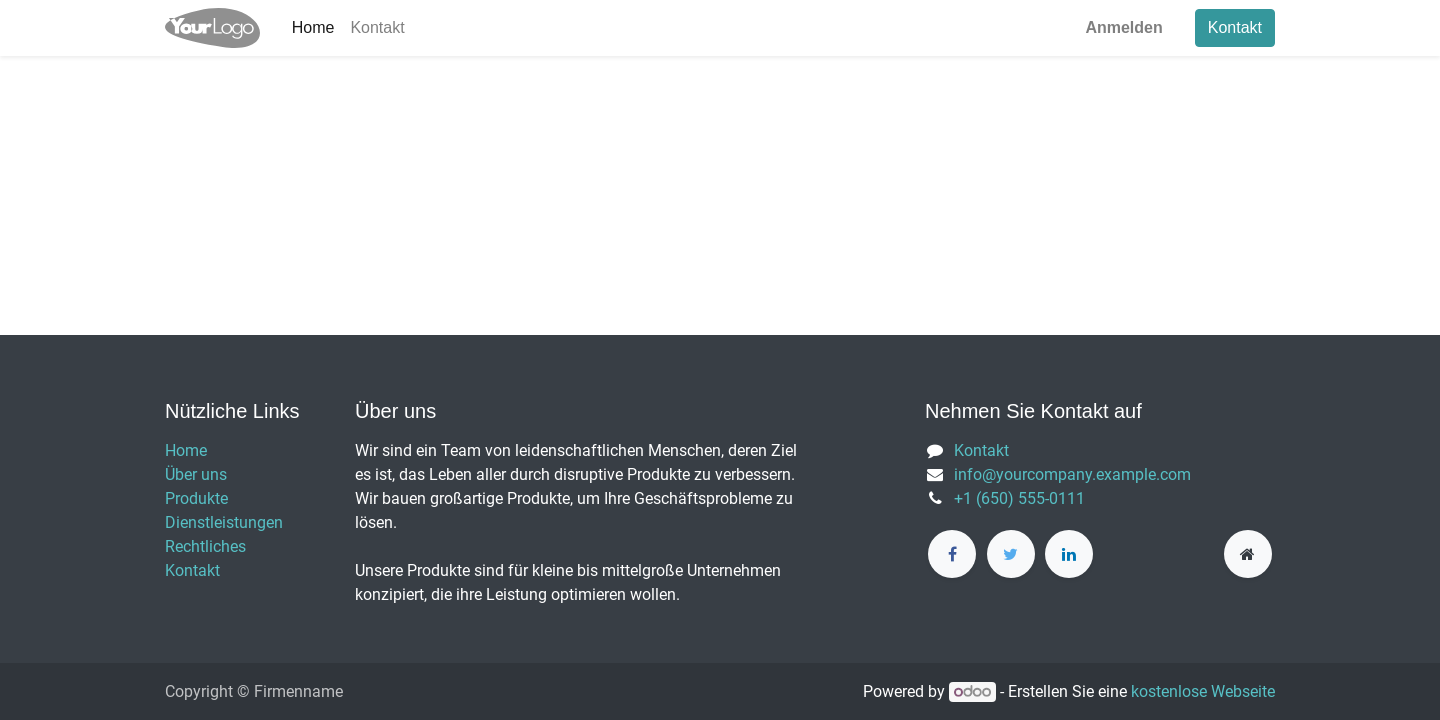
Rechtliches (205, 546)
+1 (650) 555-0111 (1019, 498)
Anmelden (1123, 27)
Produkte (196, 498)
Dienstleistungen (224, 522)
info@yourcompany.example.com (1072, 474)
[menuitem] (313, 28)
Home (186, 450)
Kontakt (1235, 27)
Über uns (196, 474)
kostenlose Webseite (1203, 691)
